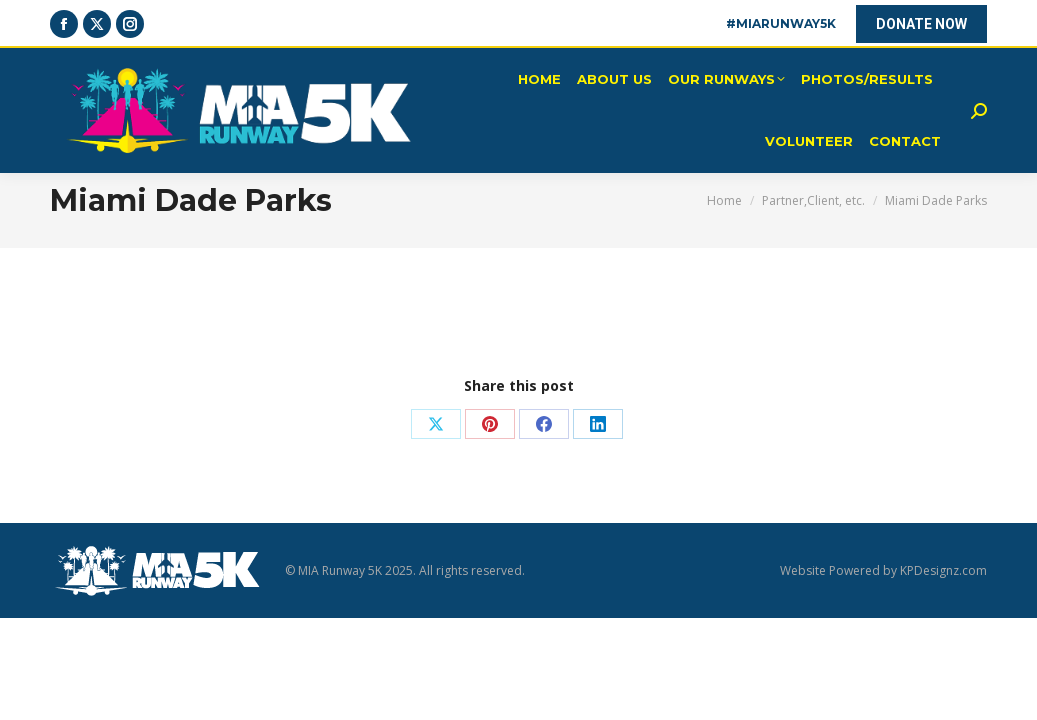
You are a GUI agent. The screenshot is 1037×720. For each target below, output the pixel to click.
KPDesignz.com (943, 570)
